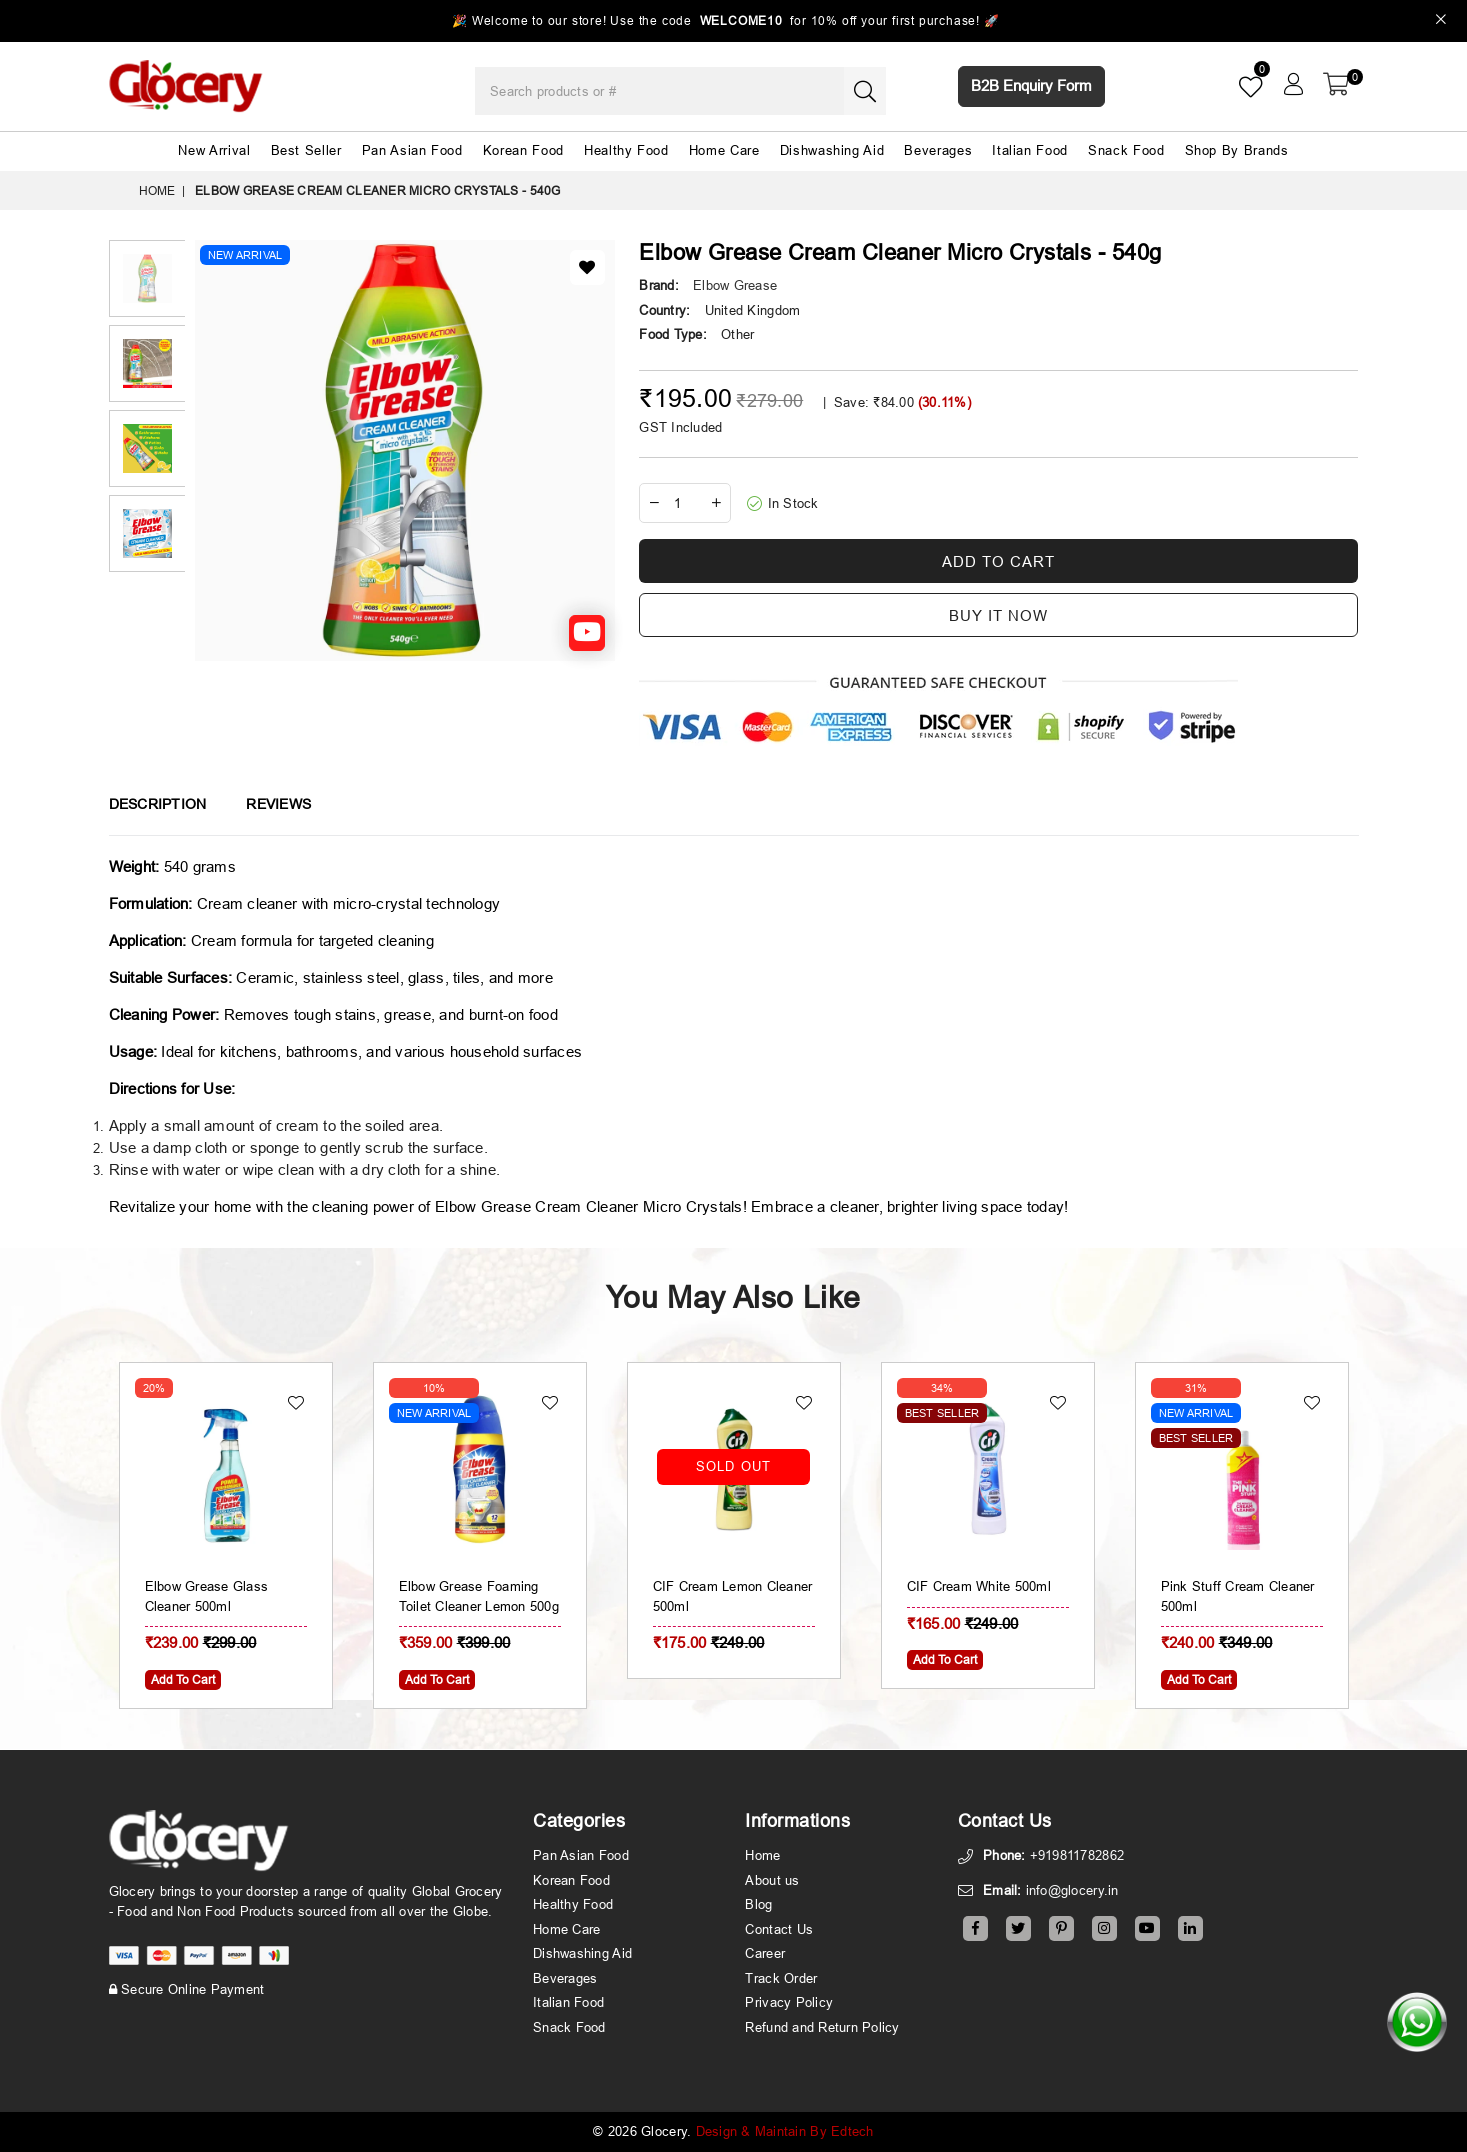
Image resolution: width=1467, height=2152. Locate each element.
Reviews (278, 804)
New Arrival (214, 150)
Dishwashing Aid (832, 150)
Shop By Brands (1237, 150)
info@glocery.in (1072, 1890)
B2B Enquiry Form (1031, 85)
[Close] (1441, 21)
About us (772, 1880)
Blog (758, 1904)
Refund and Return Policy (822, 2027)
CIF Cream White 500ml (1233, 1586)
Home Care (724, 150)
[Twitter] (1018, 1928)
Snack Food (1126, 150)
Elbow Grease (735, 285)
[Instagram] (1104, 1928)
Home (157, 190)
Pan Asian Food (412, 150)
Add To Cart (437, 1679)
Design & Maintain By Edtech (785, 2131)
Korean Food (523, 150)
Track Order (781, 1978)
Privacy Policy (789, 2002)
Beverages (938, 150)
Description (158, 804)
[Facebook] (975, 1928)
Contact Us (779, 1929)
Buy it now (998, 615)
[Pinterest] (1061, 1928)
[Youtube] (1147, 1928)
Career (765, 1953)
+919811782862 (1077, 1855)
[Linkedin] (1190, 1928)
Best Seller (306, 150)
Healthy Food (626, 150)
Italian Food (1030, 150)
